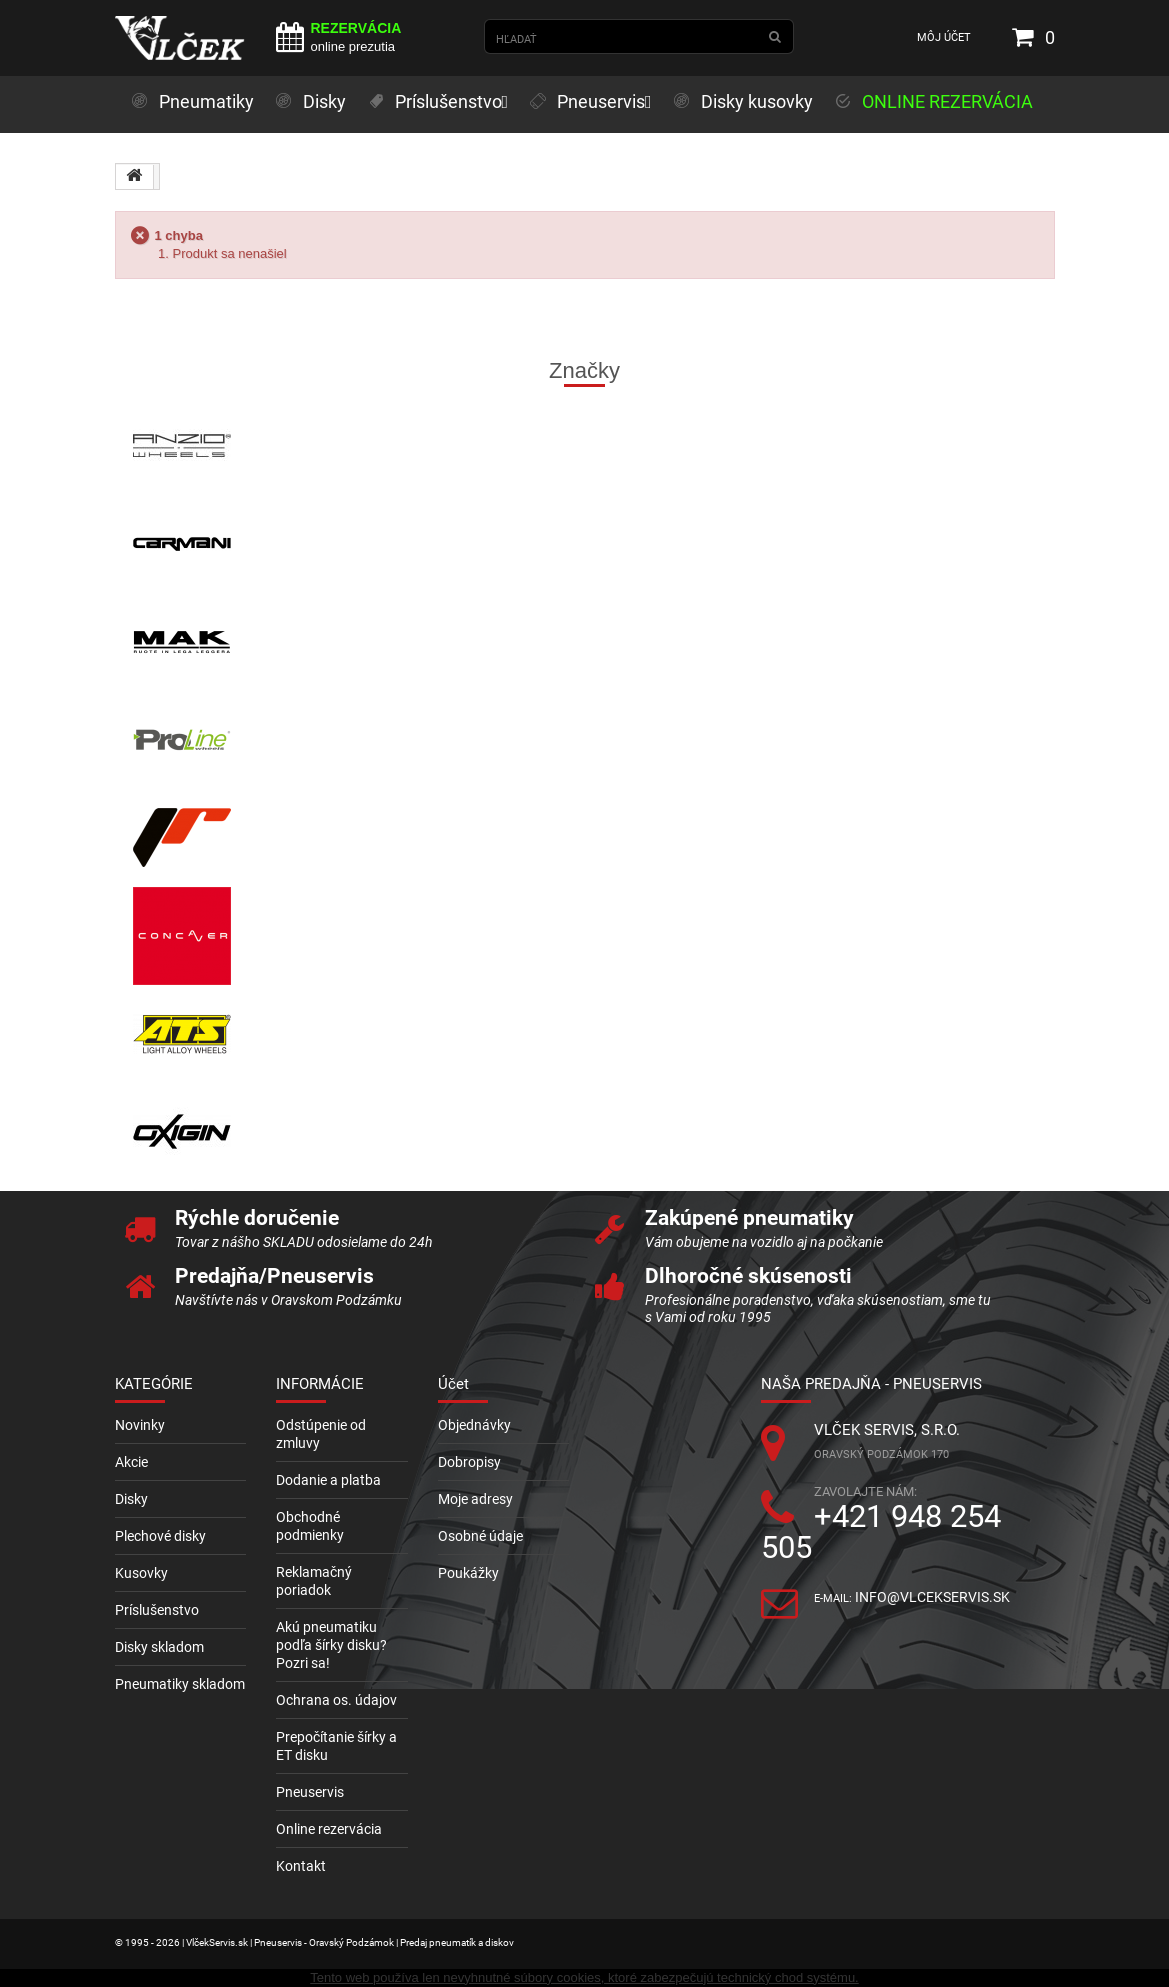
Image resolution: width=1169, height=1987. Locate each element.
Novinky (140, 1425)
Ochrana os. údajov (336, 1700)
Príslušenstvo (157, 1610)
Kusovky (141, 1573)
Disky (131, 1499)
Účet (453, 1384)
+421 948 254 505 (881, 1532)
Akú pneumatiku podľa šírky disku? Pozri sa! (331, 1645)
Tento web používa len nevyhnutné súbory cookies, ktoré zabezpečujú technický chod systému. (584, 1977)
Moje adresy (475, 1499)
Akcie (131, 1462)
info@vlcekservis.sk (932, 1597)
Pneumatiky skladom (180, 1684)
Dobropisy (469, 1462)
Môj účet (944, 37)
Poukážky (468, 1573)
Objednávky (474, 1425)
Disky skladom (159, 1647)
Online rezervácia (329, 1829)
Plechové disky (160, 1536)
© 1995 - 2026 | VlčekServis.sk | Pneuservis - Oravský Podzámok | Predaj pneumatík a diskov (314, 1942)
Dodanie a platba (328, 1480)
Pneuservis (310, 1792)
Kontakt (301, 1866)
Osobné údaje (480, 1536)
